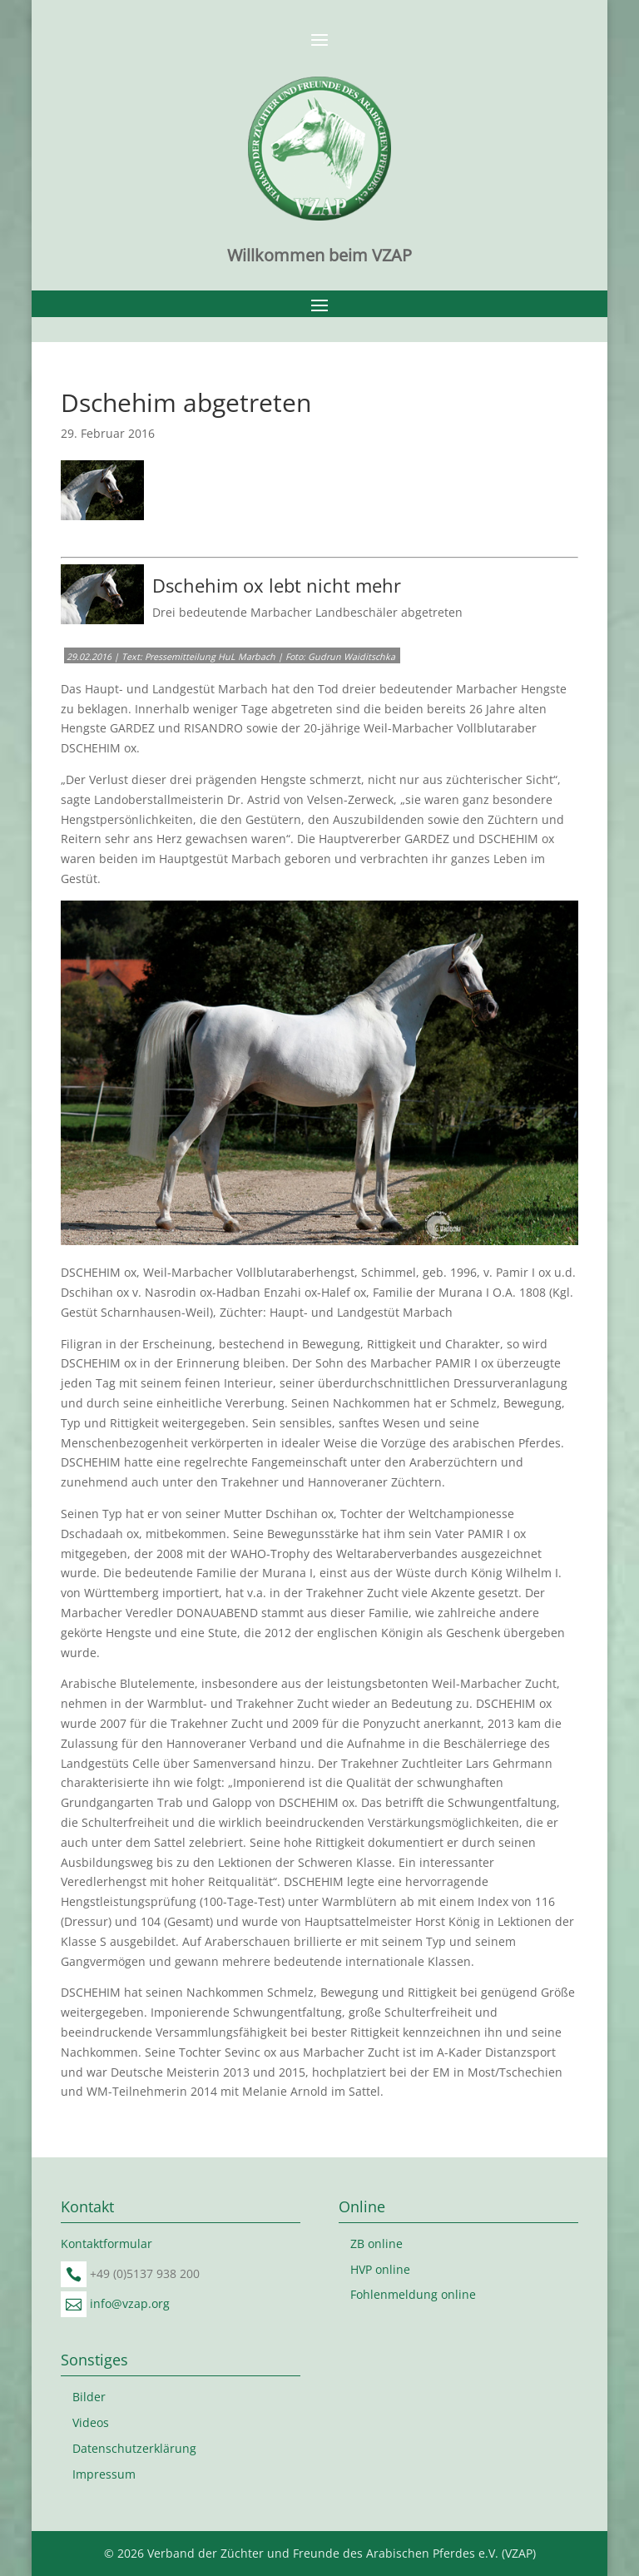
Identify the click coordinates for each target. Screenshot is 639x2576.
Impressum (104, 2474)
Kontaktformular (106, 2243)
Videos (90, 2422)
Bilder (89, 2397)
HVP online (380, 2269)
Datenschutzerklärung (134, 2448)
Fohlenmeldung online (413, 2294)
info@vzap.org (130, 2303)
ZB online (376, 2243)
